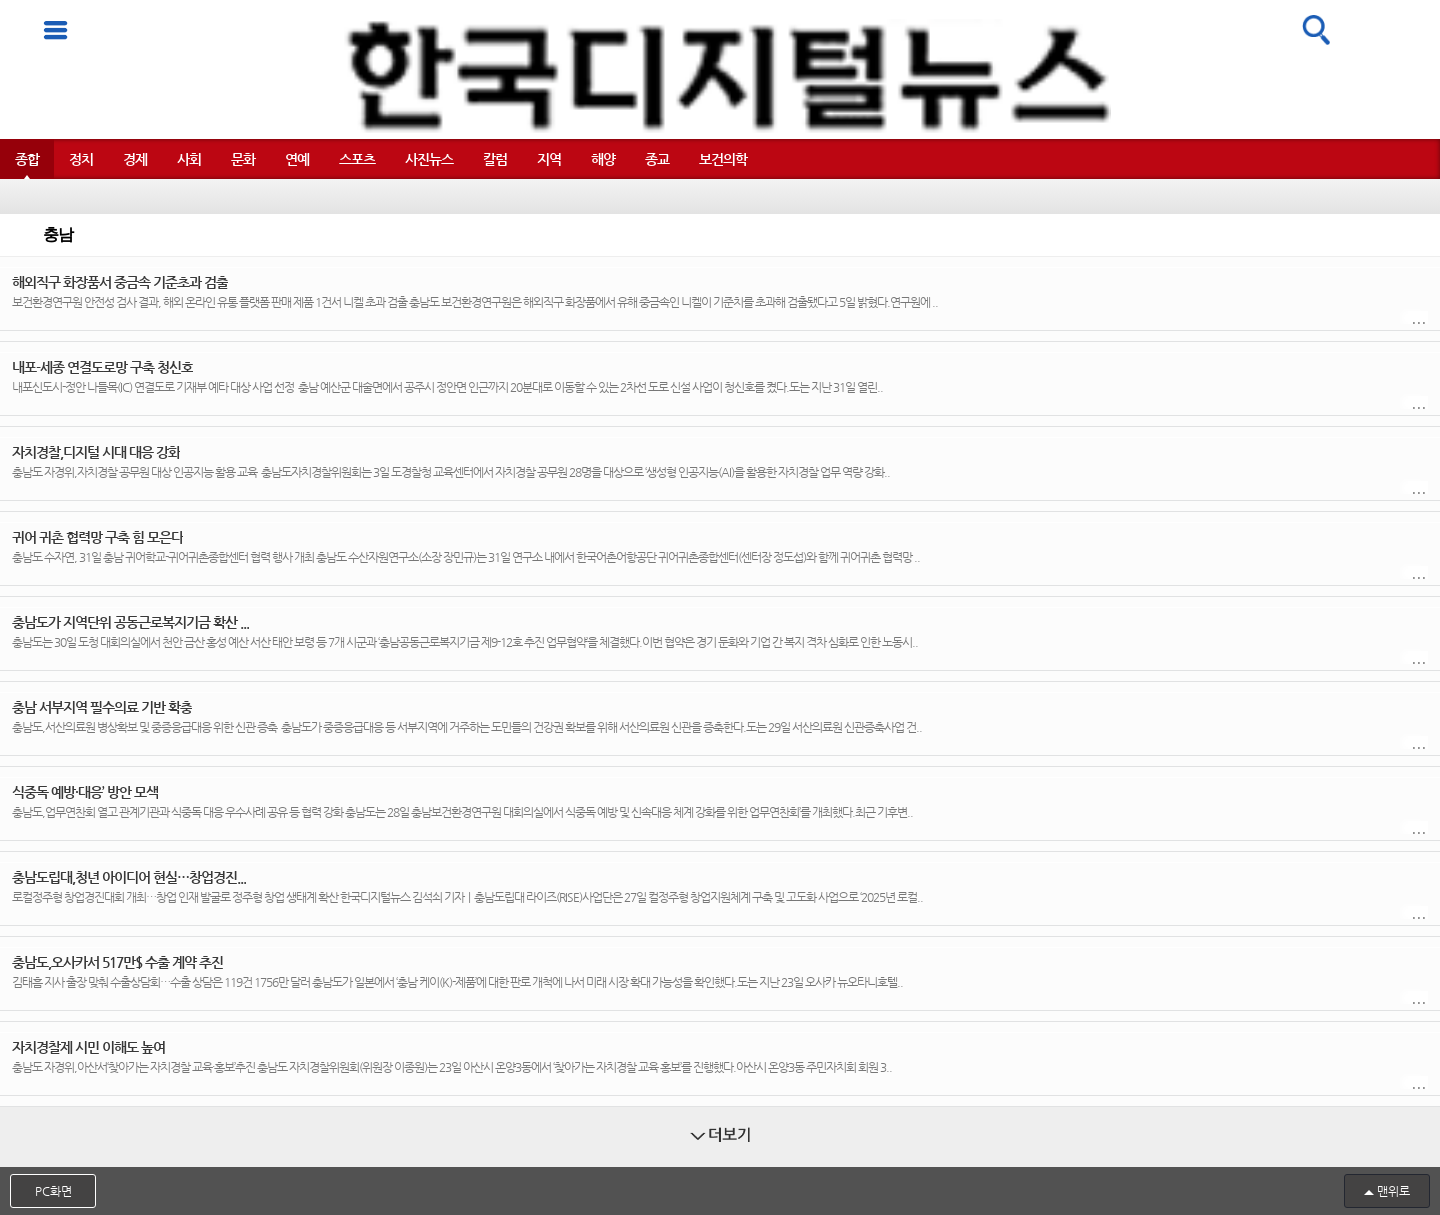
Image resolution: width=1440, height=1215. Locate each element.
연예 (297, 159)
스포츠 (357, 159)
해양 (603, 159)
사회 (189, 159)
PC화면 (53, 1191)
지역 (549, 159)
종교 (657, 159)
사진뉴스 (429, 159)
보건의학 (723, 159)
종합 (27, 159)
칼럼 (495, 159)
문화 (243, 159)
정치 (81, 159)
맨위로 (1393, 1191)
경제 (135, 159)
